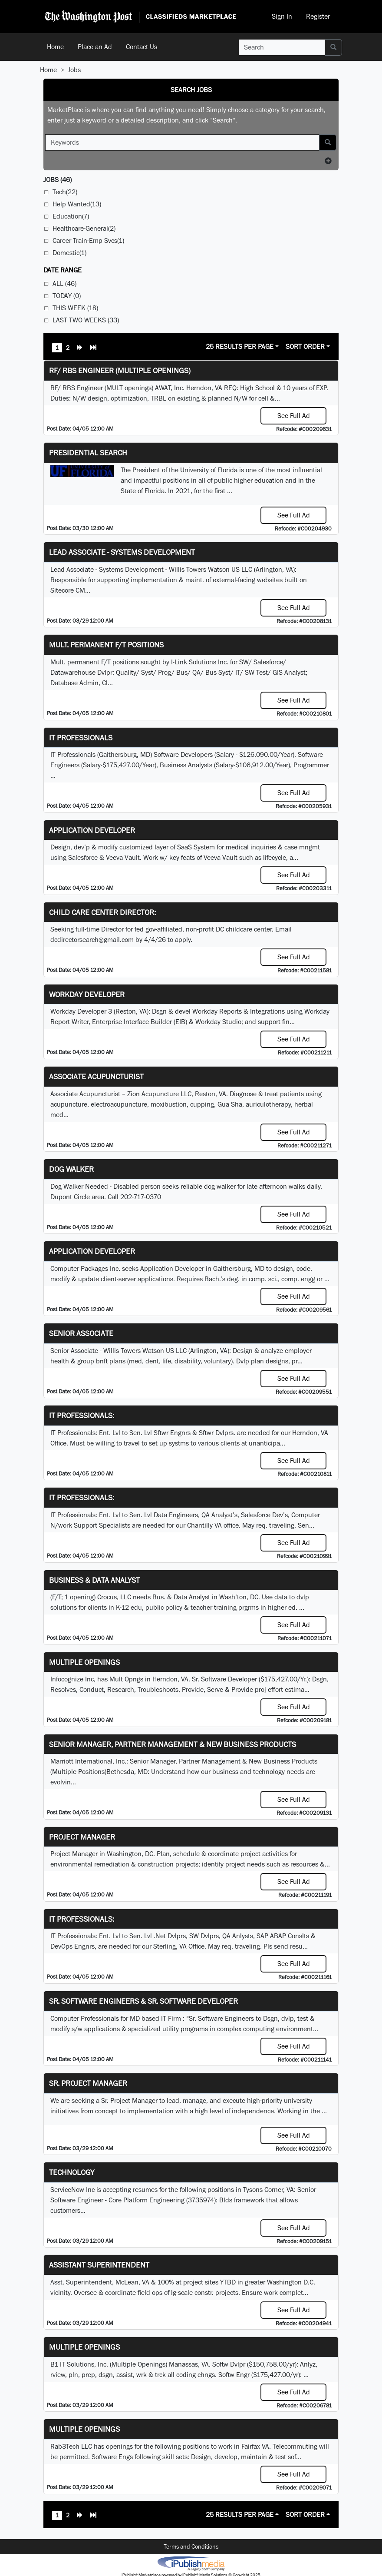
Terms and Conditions (191, 2546)
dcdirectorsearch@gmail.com (92, 939)
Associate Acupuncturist (96, 1076)
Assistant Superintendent (99, 2264)
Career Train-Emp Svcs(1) (88, 240)
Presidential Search (88, 452)
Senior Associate (81, 1333)
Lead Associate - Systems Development (122, 552)
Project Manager (82, 1836)
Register (318, 16)
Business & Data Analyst (94, 1580)
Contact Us (141, 47)
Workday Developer (87, 994)
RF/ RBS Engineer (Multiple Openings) (120, 370)
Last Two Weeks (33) (86, 320)
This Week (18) (75, 308)
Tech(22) (65, 192)
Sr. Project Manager (88, 2083)
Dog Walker (71, 1169)
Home (55, 47)
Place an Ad (95, 47)
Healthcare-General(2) (84, 228)
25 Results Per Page (239, 346)
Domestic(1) (69, 253)
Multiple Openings (84, 1662)
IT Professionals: (81, 1415)
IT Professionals (80, 737)
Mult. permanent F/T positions (106, 644)
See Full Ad (293, 415)
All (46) (64, 283)
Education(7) (71, 216)
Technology (71, 2172)
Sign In (282, 16)
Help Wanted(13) (77, 204)
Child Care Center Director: (102, 912)
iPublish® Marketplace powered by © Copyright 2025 (191, 2563)
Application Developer (92, 830)
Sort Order (305, 346)
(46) (57, 180)
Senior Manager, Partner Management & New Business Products (172, 1744)
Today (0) (67, 296)
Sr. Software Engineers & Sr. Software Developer (143, 2001)
